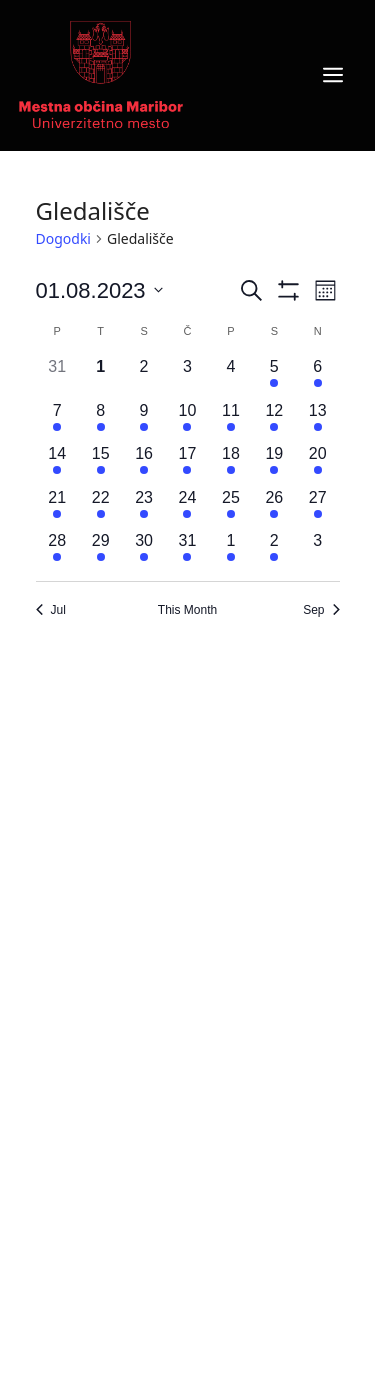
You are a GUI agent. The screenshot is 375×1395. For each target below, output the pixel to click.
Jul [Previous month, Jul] (51, 610)
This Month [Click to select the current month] (187, 610)
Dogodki (63, 238)
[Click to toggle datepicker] (99, 290)
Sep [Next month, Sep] (321, 610)
